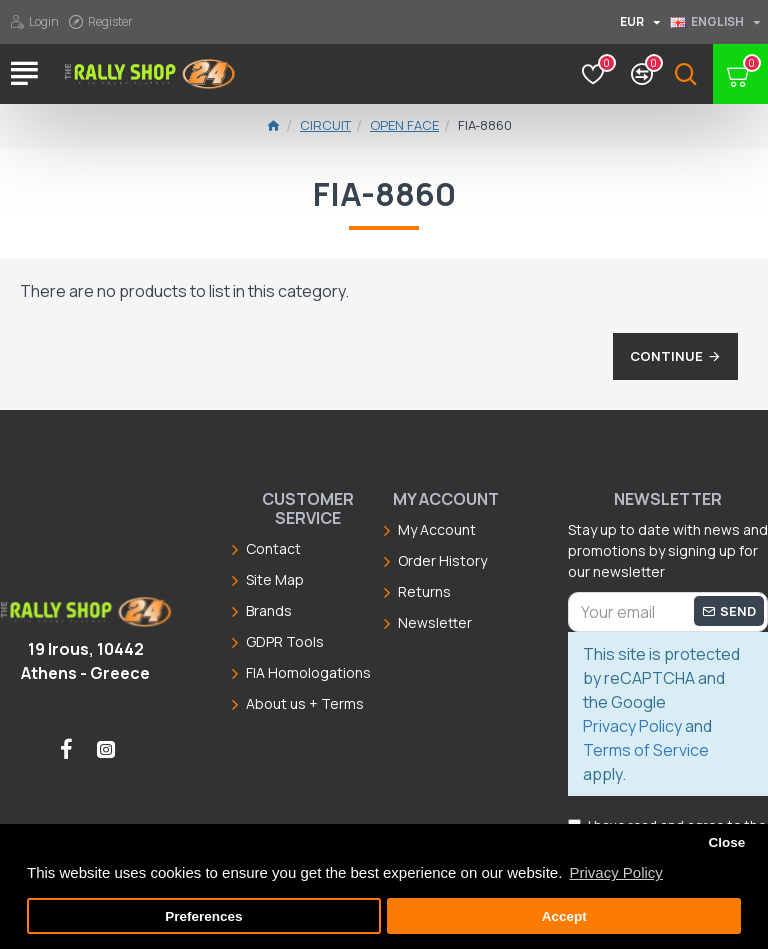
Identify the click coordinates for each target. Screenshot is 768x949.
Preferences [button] (203, 916)
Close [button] (726, 842)
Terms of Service (646, 750)
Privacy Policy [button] (615, 872)
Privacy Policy (632, 726)
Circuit (325, 125)
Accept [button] (564, 916)
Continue (666, 356)
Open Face (404, 125)
